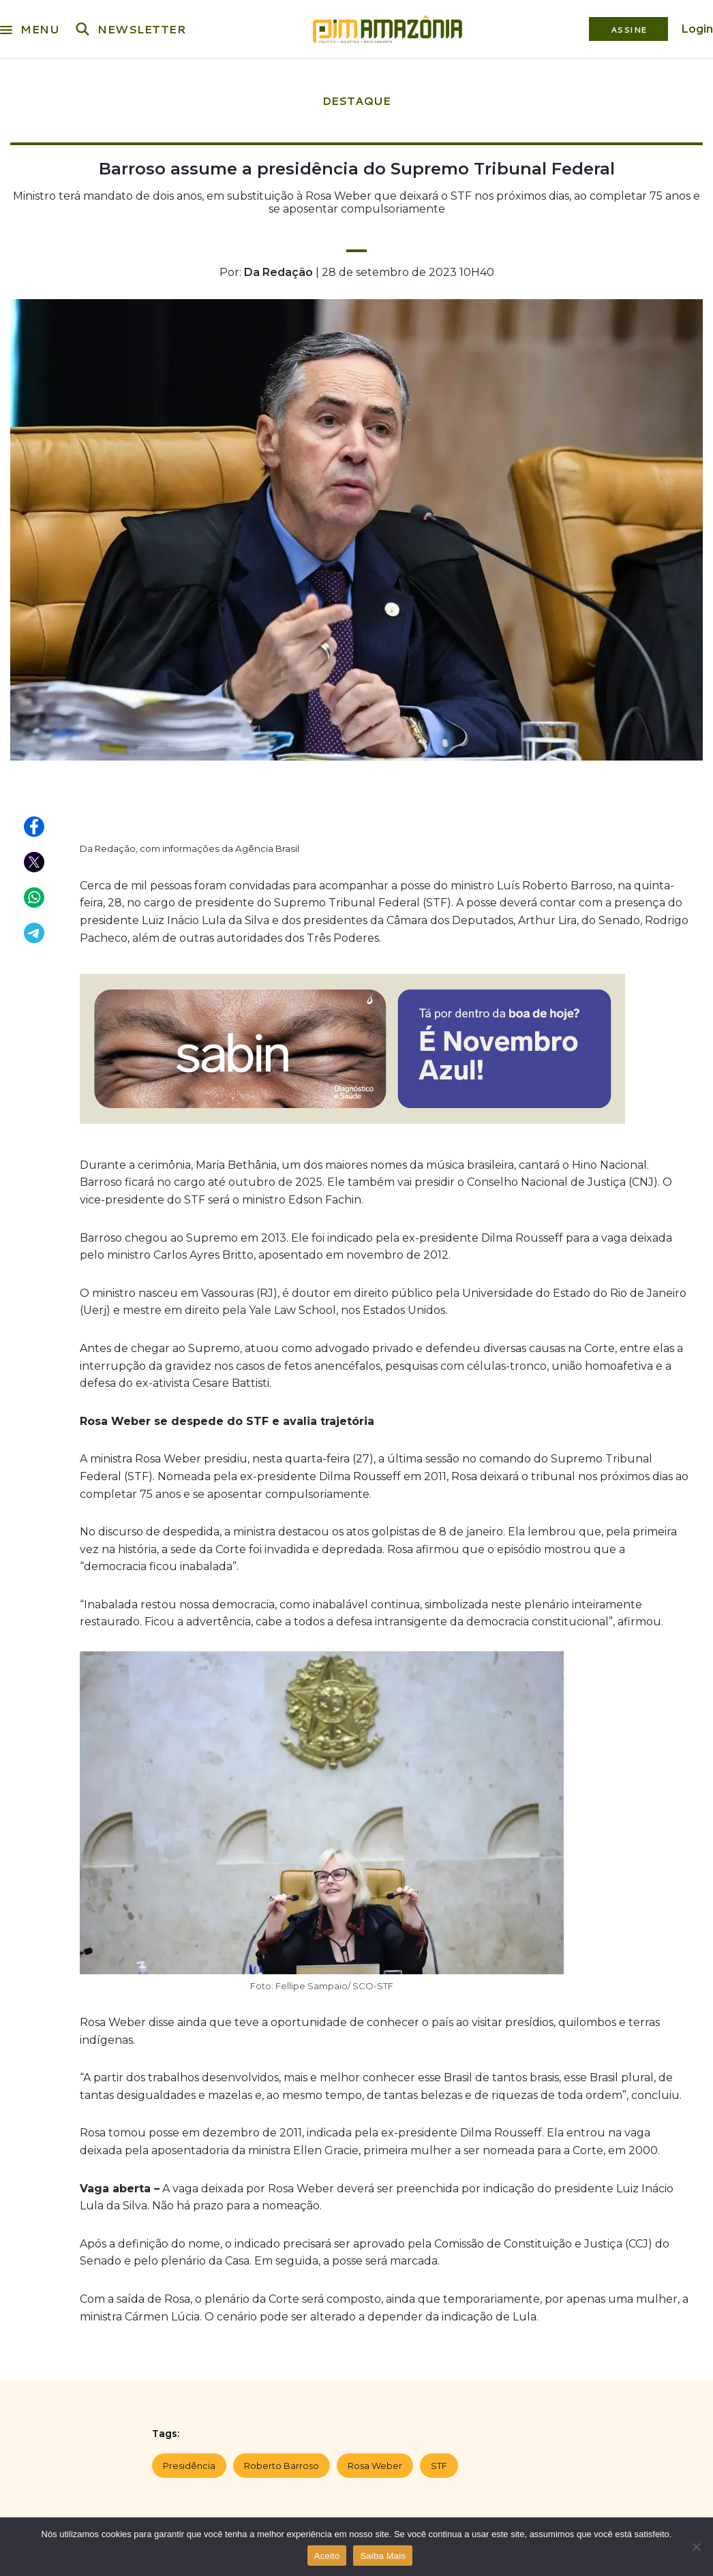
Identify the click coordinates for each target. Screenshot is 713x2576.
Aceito (327, 2556)
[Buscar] (82, 29)
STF (439, 2465)
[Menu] (6, 26)
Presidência (189, 2465)
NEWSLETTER (141, 29)
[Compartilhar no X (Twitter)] (35, 863)
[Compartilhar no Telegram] (35, 934)
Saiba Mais (383, 2556)
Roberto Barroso (281, 2465)
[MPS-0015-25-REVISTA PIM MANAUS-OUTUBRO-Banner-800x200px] (352, 1126)
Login (697, 28)
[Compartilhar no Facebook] (35, 827)
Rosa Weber (375, 2465)
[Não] (696, 2547)
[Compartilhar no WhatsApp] (35, 898)
